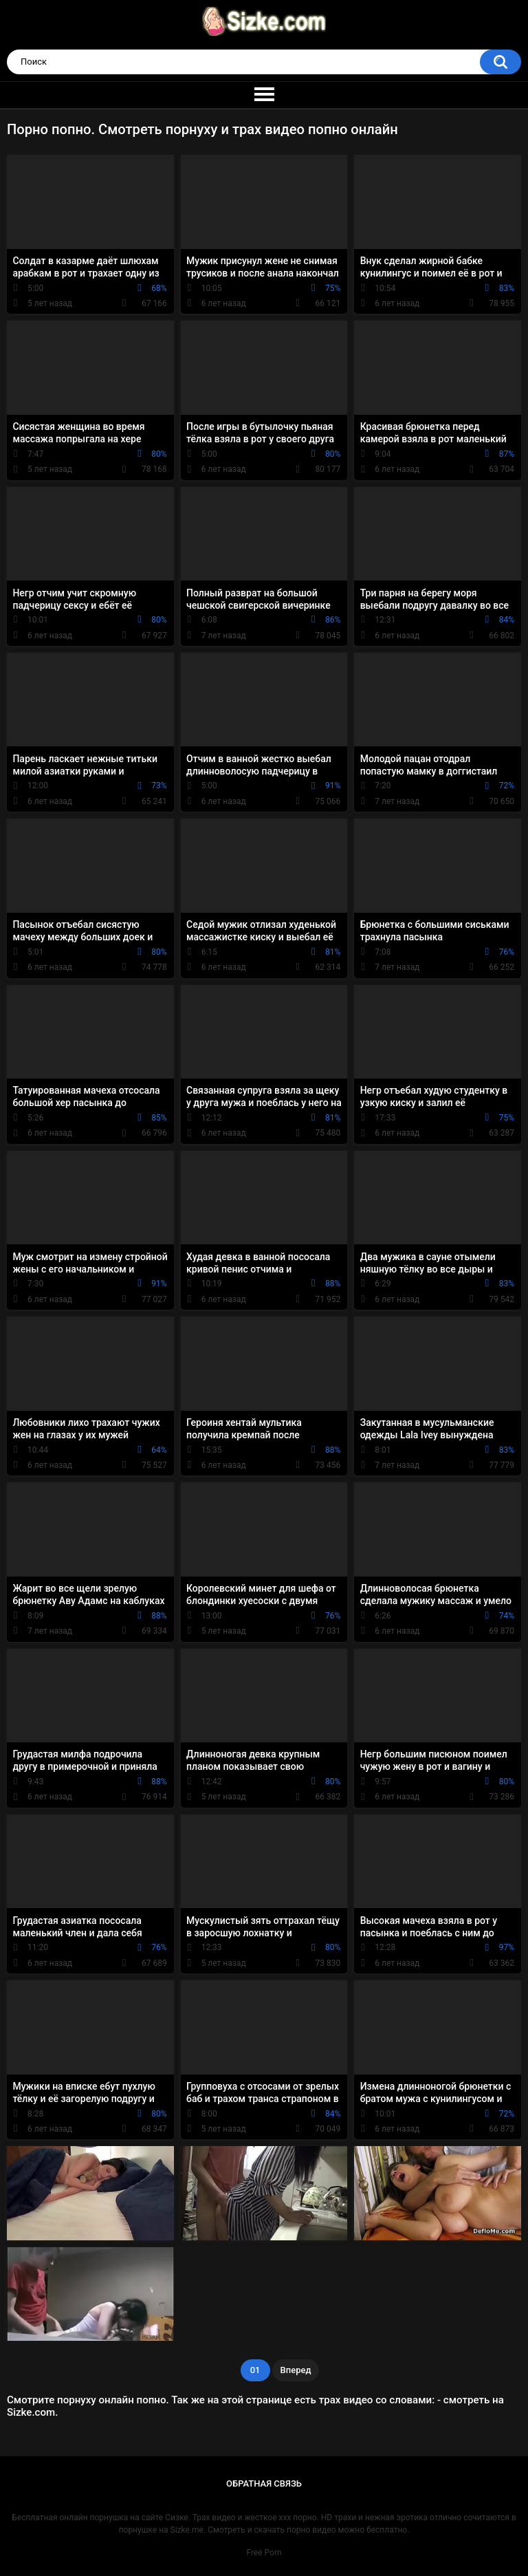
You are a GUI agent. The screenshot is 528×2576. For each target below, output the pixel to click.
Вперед (295, 2370)
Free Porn (263, 2552)
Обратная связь (264, 2483)
